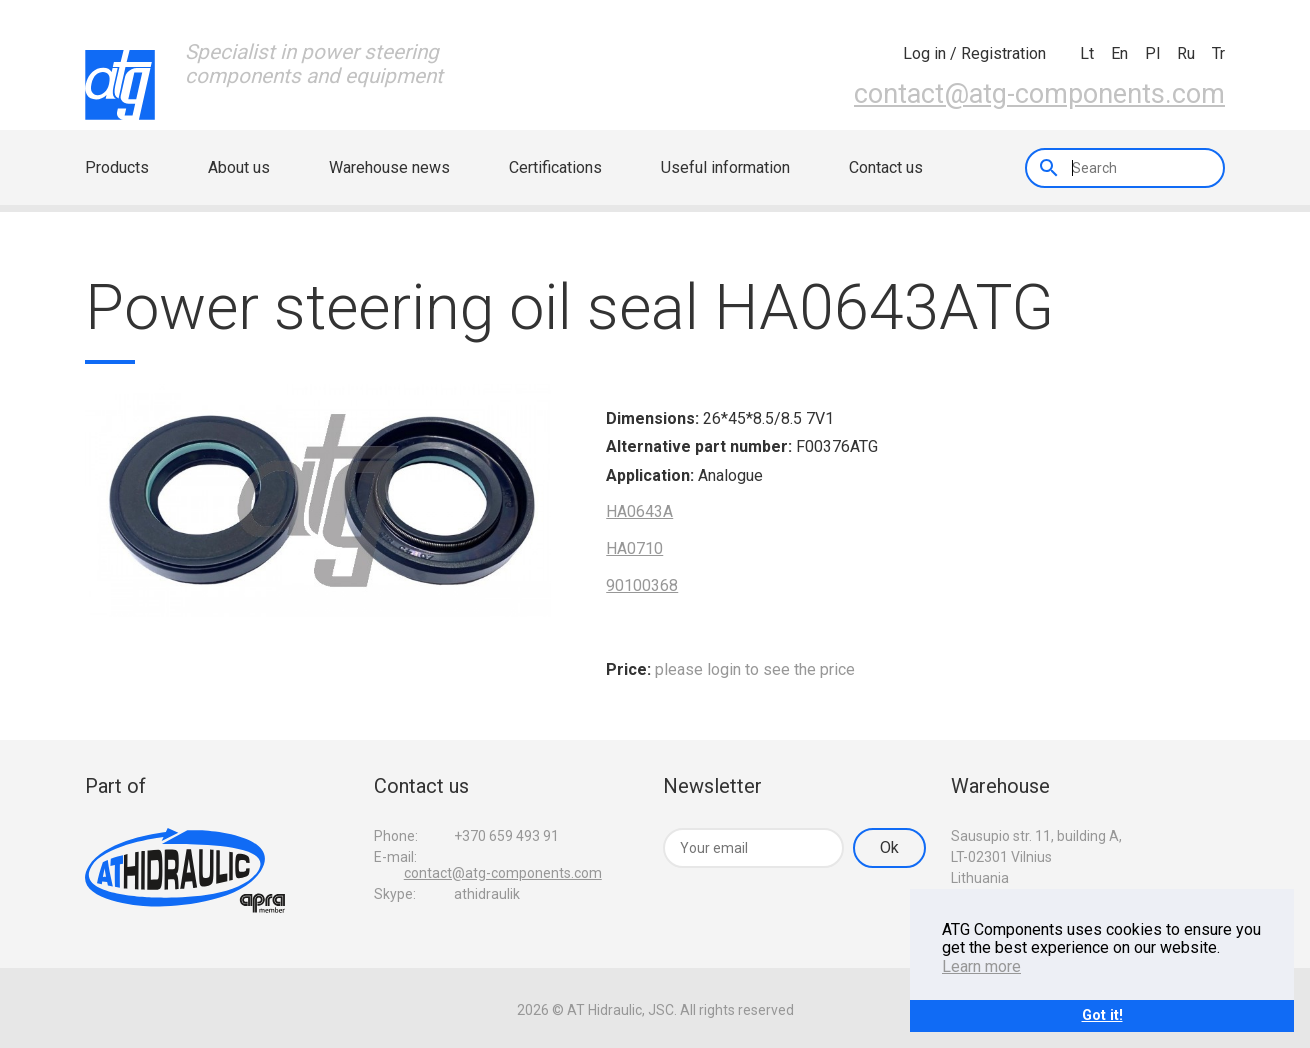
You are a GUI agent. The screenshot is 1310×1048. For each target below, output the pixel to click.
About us (239, 167)
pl (1152, 53)
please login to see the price (755, 669)
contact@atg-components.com (1039, 94)
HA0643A (639, 511)
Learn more (981, 966)
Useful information (725, 167)
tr (1218, 53)
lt (1087, 53)
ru (1186, 53)
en (1119, 53)
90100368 (642, 585)
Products (117, 167)
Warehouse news (389, 167)
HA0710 (634, 548)
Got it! (1102, 1015)
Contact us (886, 167)
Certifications (555, 167)
